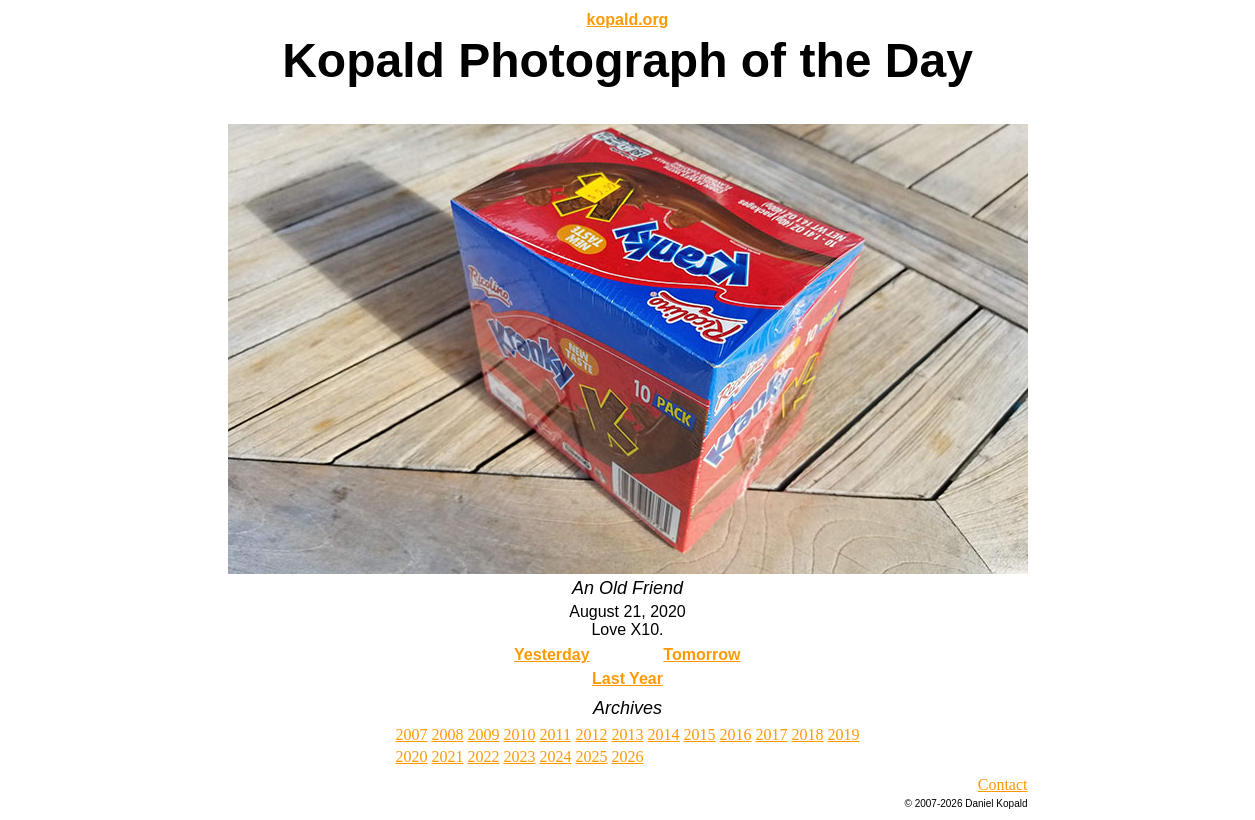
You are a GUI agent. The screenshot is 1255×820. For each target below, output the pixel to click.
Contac (1000, 784)
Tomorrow (701, 654)
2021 (448, 756)
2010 (520, 734)
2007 (412, 734)
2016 (736, 734)
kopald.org (628, 19)
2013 (628, 734)
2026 (628, 756)
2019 (844, 734)
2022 (484, 756)
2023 (520, 756)
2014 (664, 734)
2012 (592, 734)
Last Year (627, 678)
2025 (592, 756)
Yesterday (552, 654)
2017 (772, 734)
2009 (484, 734)
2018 (808, 734)
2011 (555, 734)
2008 (448, 734)
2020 (412, 756)
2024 (556, 756)
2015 (700, 734)
